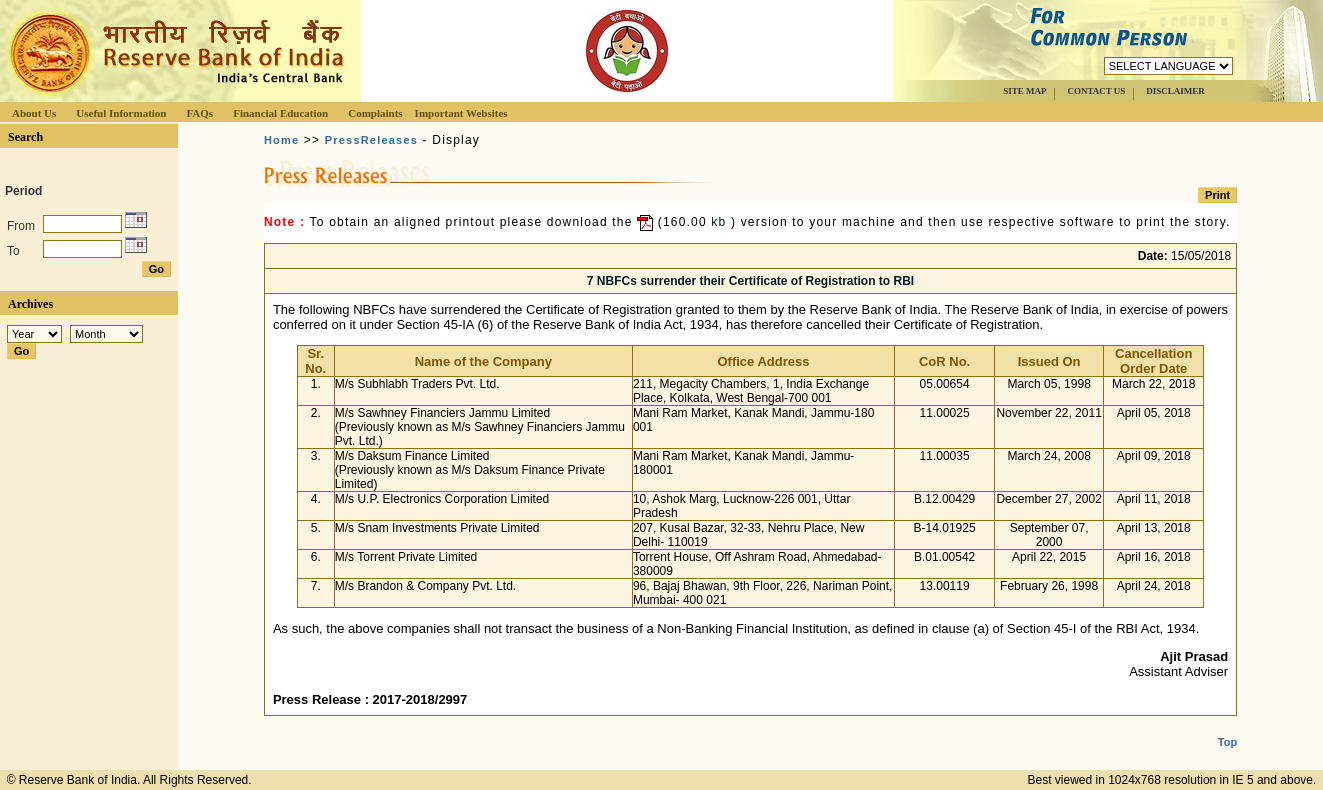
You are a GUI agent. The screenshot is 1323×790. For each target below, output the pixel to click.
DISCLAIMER (1175, 91)
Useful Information (121, 113)
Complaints (375, 113)
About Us (34, 113)
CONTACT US (1096, 91)
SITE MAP (1024, 91)
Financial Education (280, 113)
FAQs (199, 113)
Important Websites (461, 113)
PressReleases (371, 140)
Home (281, 140)
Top (1227, 726)
